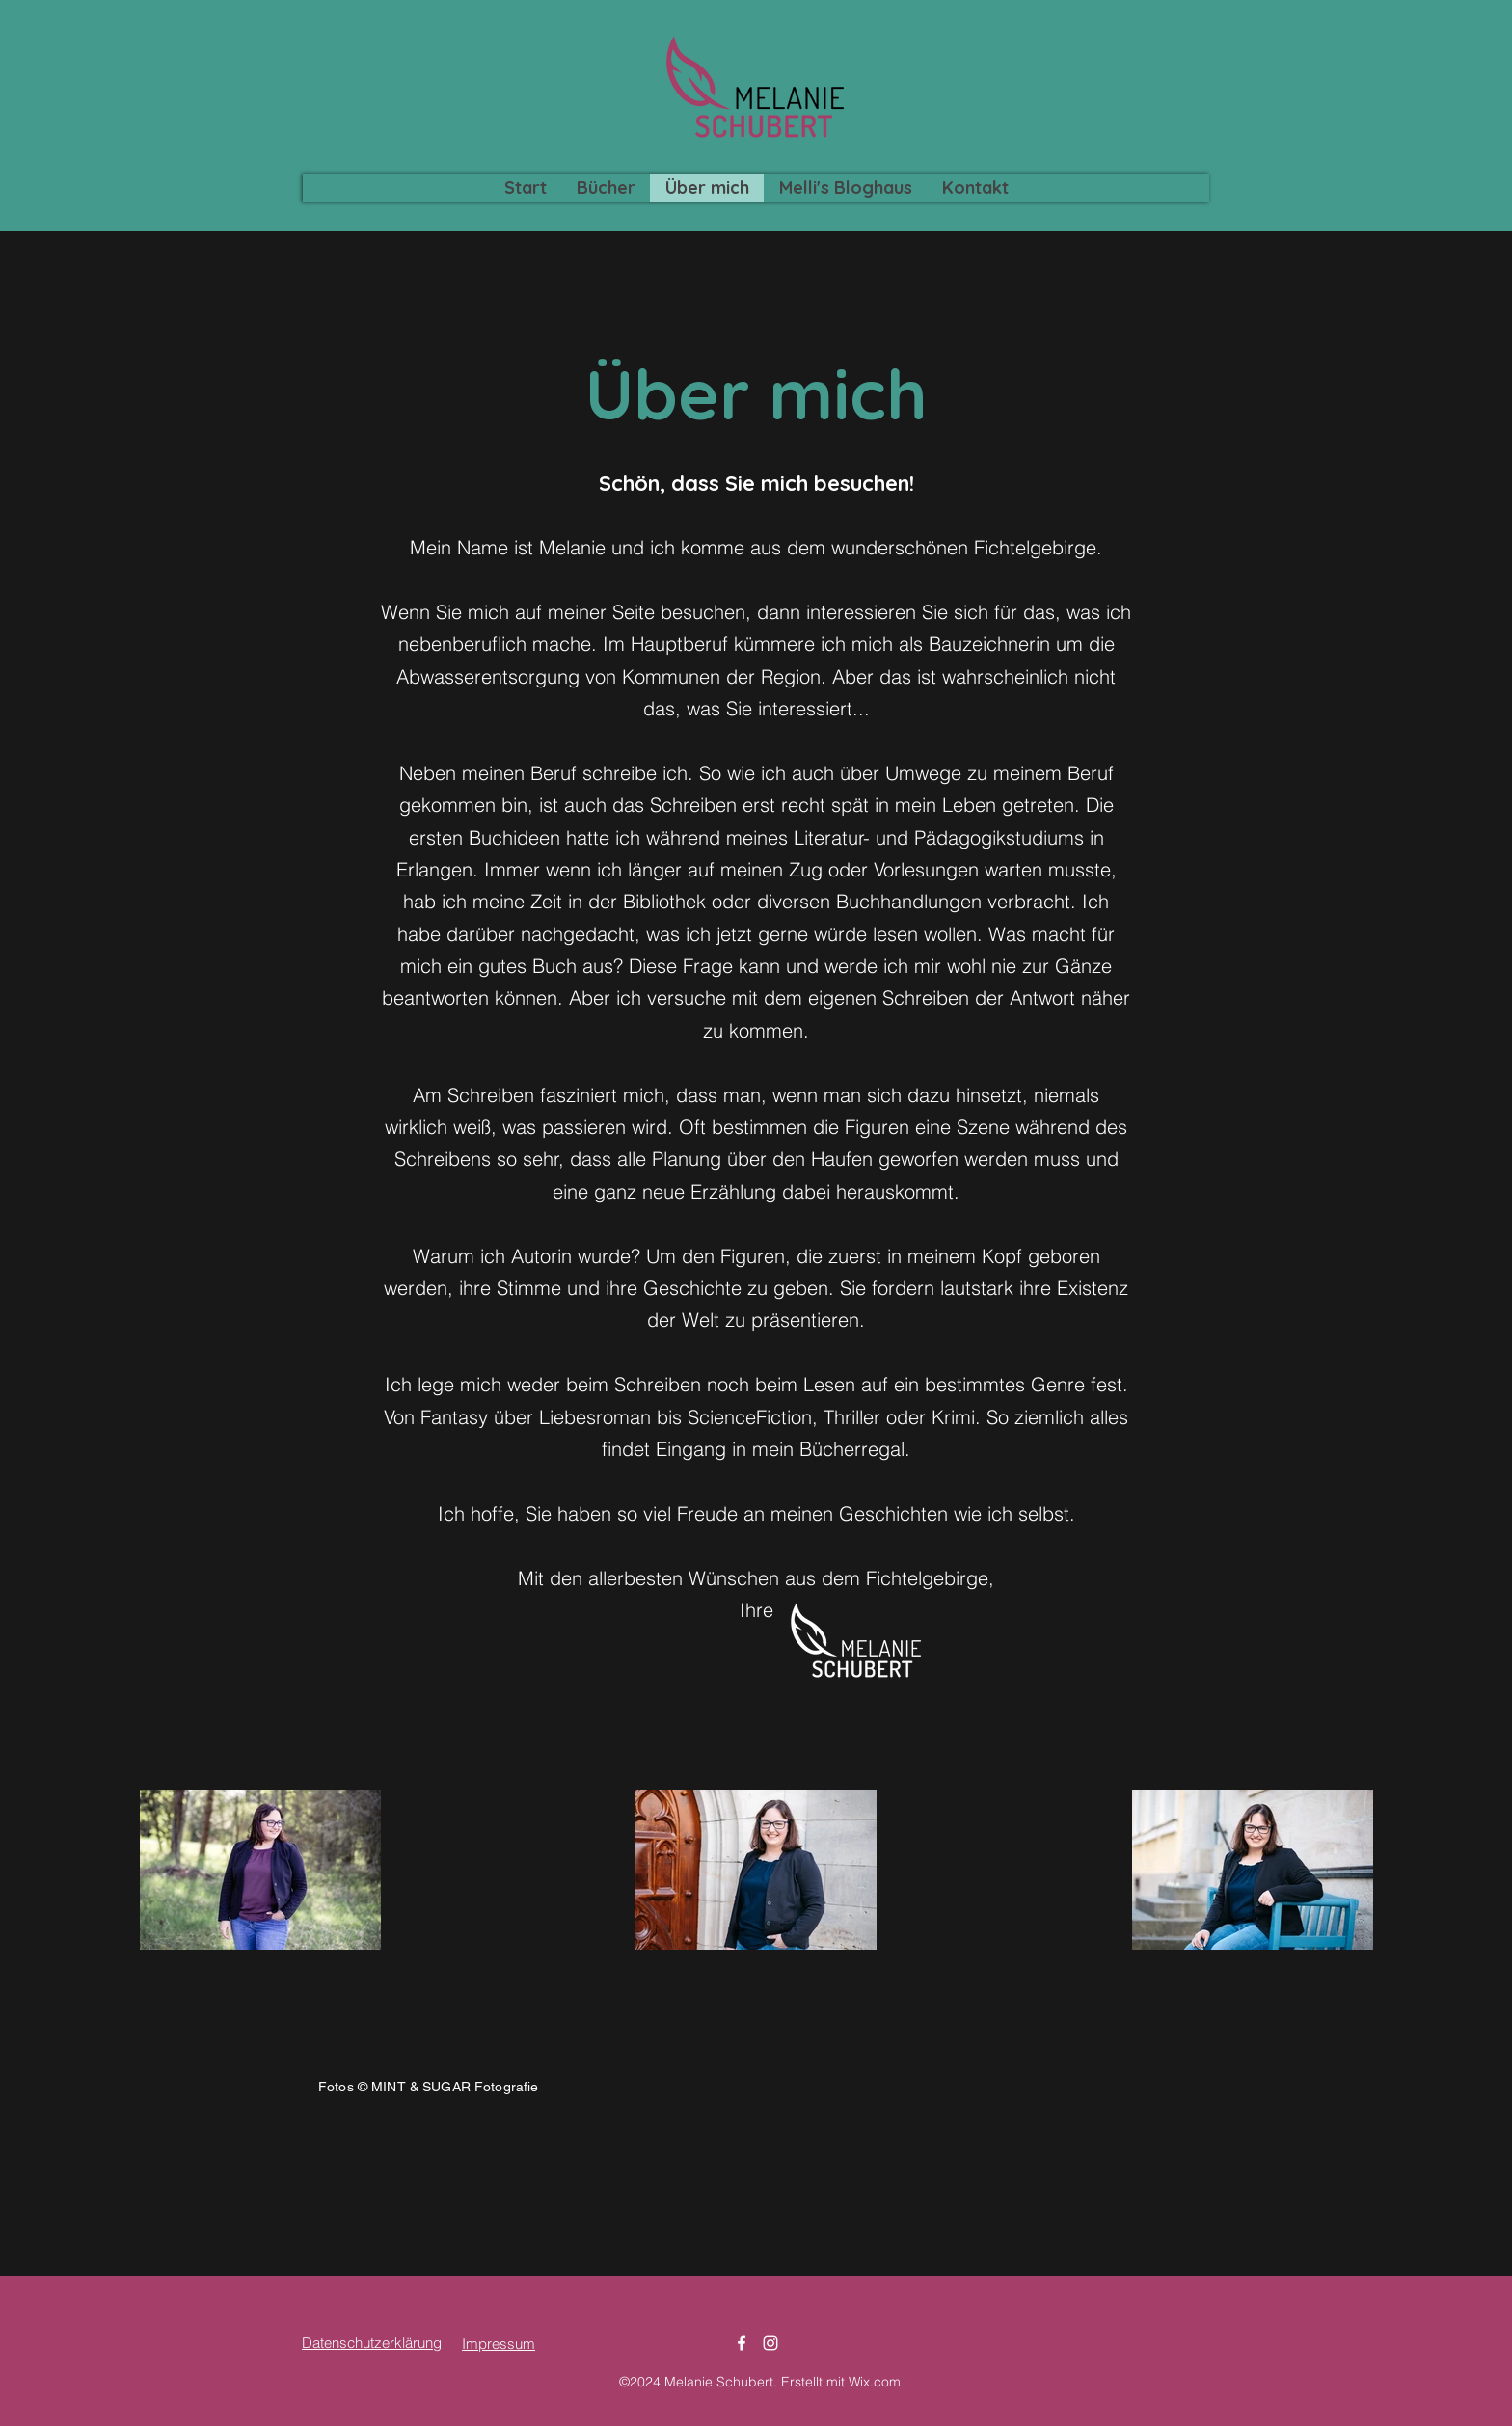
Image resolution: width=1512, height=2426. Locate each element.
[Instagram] (770, 2343)
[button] (605, 188)
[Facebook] (741, 2343)
